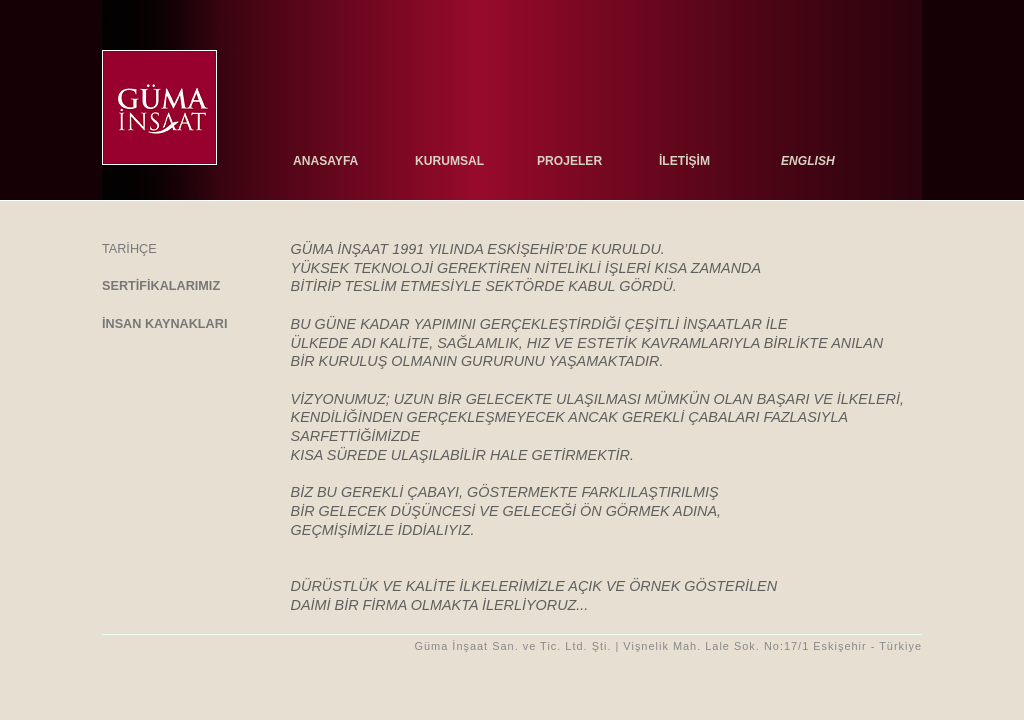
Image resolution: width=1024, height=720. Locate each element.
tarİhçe (129, 249)
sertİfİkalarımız (161, 286)
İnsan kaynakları (164, 324)
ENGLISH (808, 161)
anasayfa (325, 161)
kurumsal (449, 161)
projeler (569, 161)
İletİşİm (684, 161)
